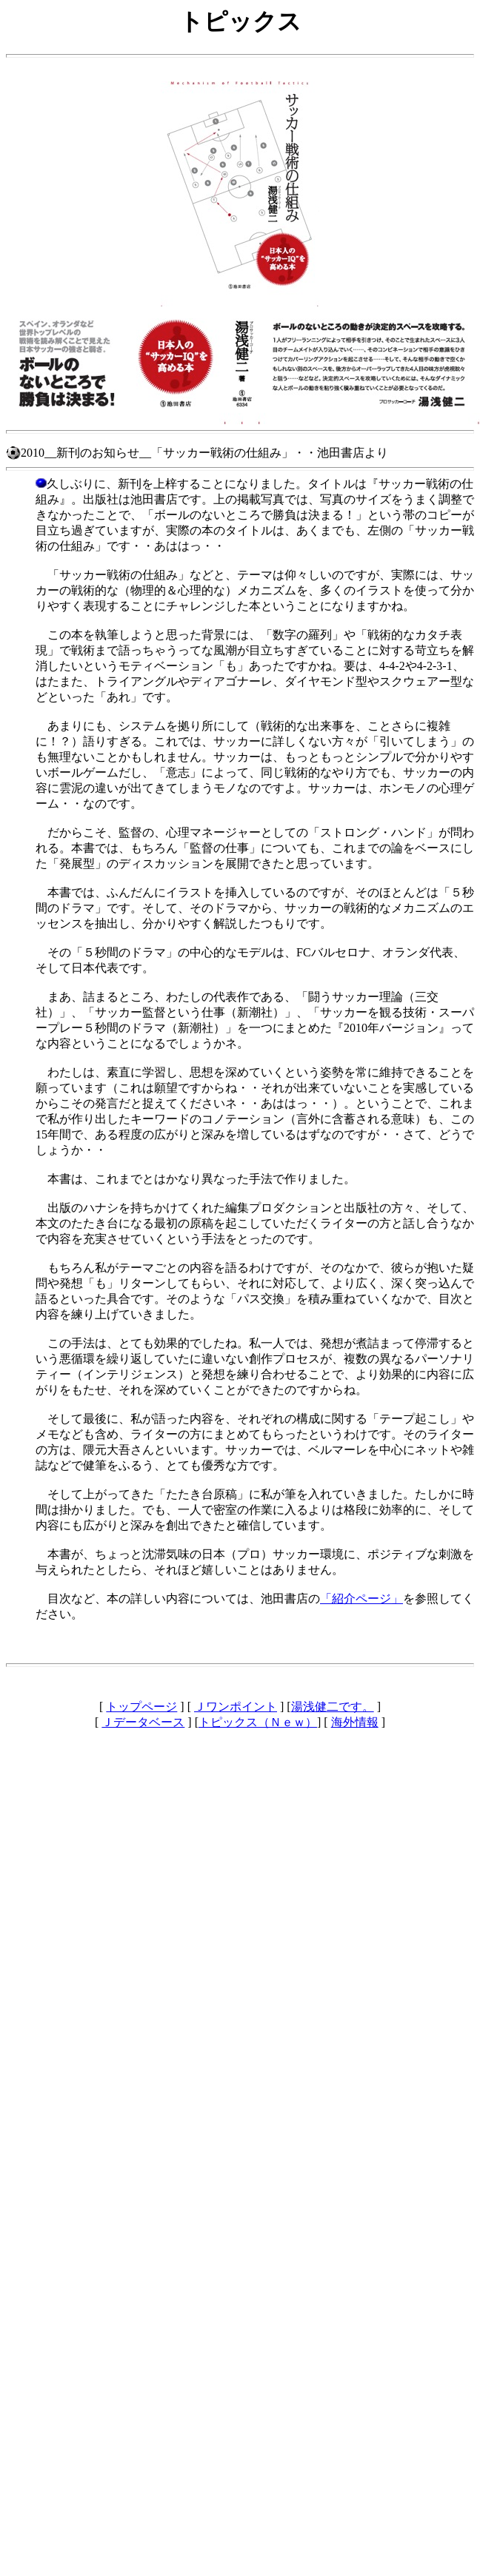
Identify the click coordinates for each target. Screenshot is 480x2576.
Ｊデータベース (142, 1722)
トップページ (141, 1706)
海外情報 (355, 1722)
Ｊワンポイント (235, 1706)
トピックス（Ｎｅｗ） (258, 1722)
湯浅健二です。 (332, 1706)
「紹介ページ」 (361, 1598)
